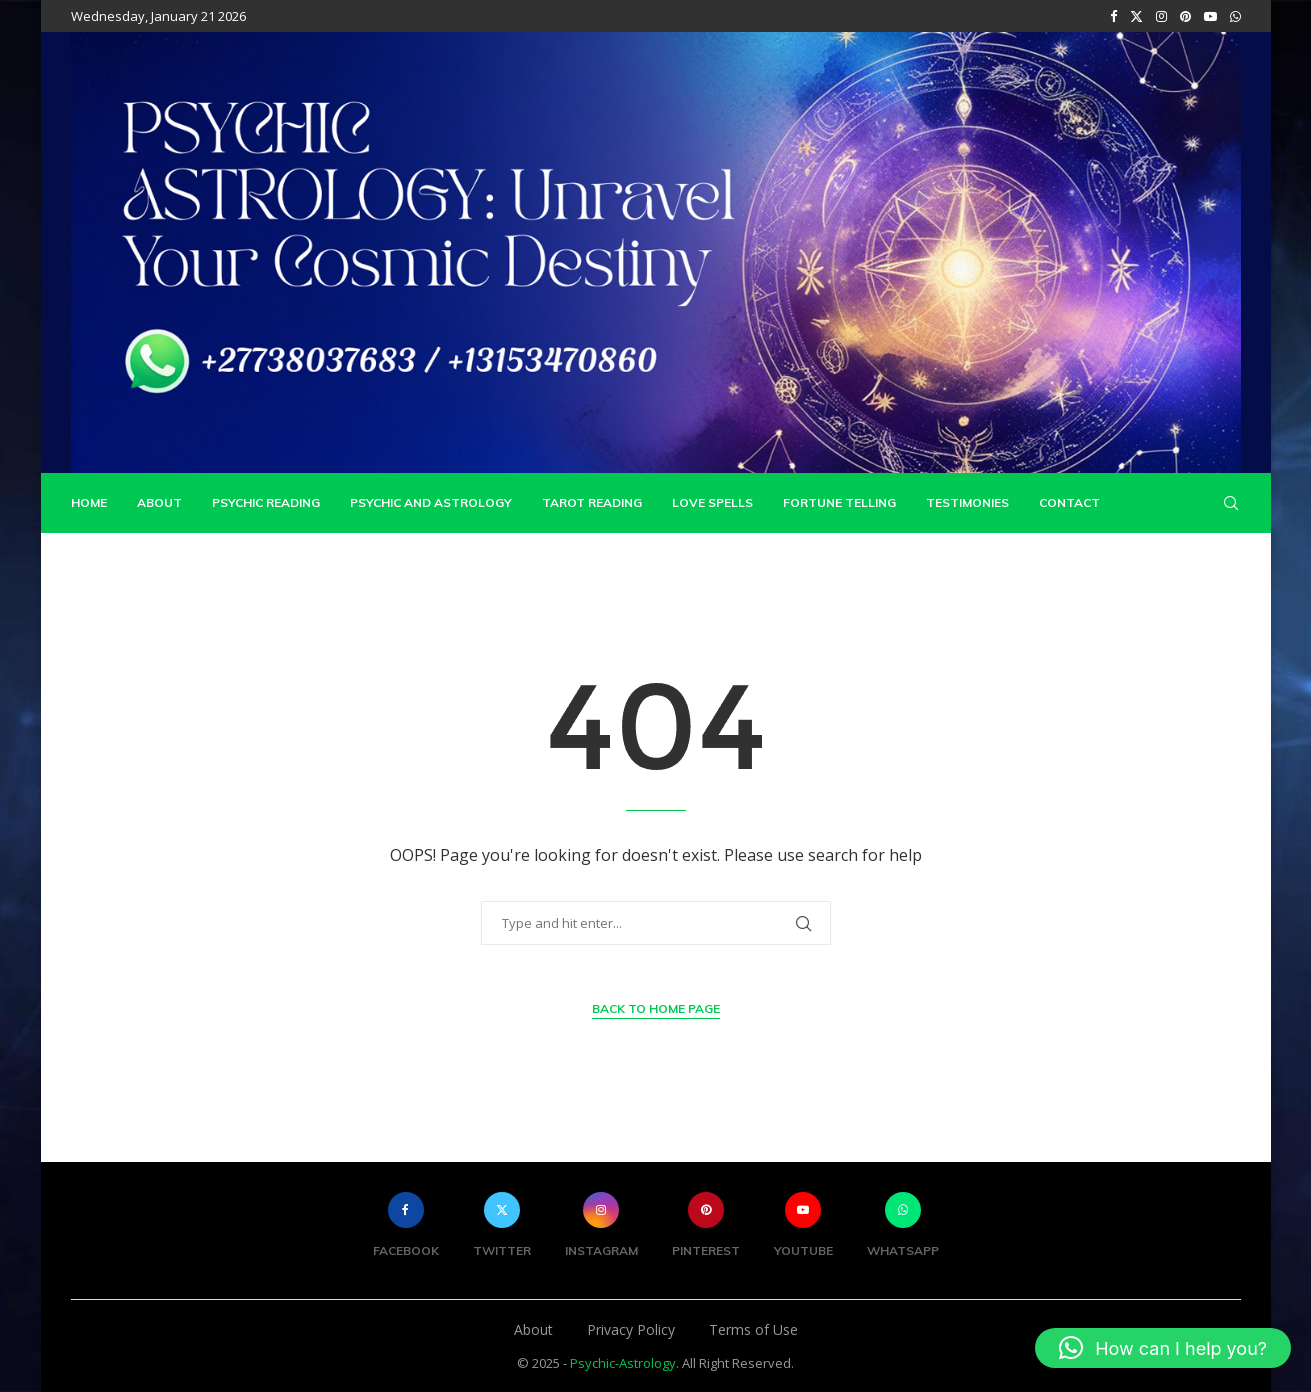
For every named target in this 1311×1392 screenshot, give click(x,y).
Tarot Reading (592, 502)
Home (89, 502)
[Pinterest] (1185, 16)
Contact (1069, 502)
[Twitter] (1136, 16)
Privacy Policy (631, 1329)
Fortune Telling (839, 502)
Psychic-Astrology (623, 1363)
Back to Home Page (656, 1007)
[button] (1163, 1348)
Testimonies (967, 502)
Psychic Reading (266, 502)
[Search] (1231, 503)
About (159, 502)
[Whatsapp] (1235, 16)
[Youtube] (1210, 16)
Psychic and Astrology (431, 502)
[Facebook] (1113, 16)
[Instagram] (1161, 16)
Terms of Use (753, 1329)
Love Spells (712, 502)
